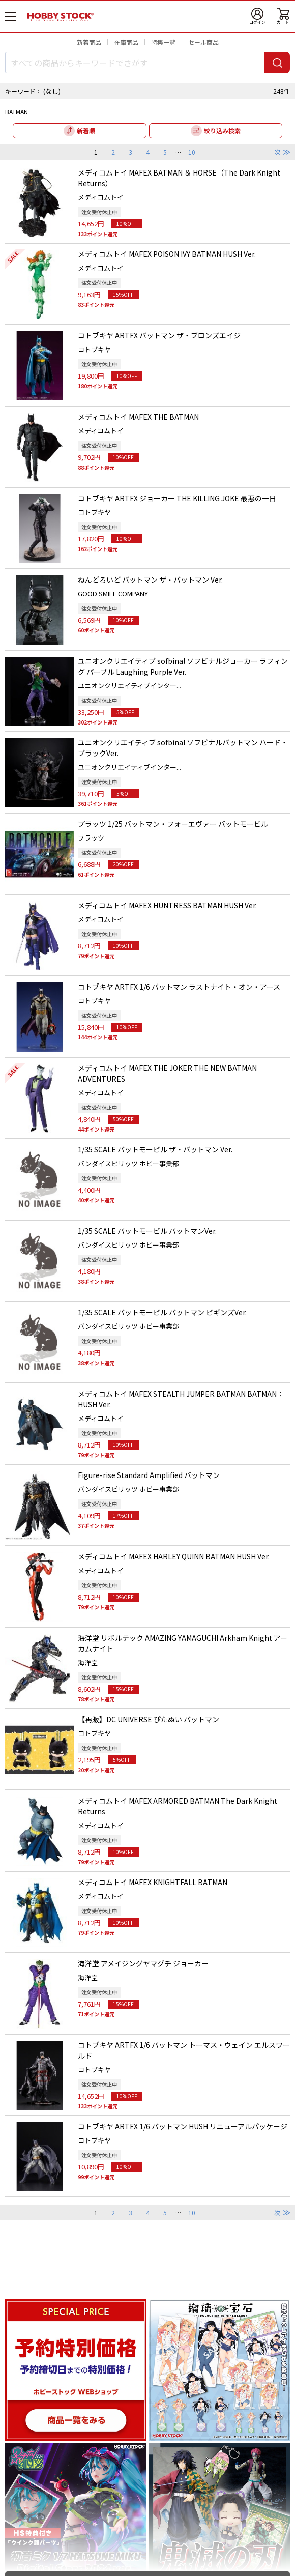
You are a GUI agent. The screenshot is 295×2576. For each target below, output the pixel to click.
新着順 (86, 130)
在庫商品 (126, 42)
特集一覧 (163, 42)
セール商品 (203, 42)
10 (191, 152)
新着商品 (89, 42)
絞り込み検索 (222, 130)
